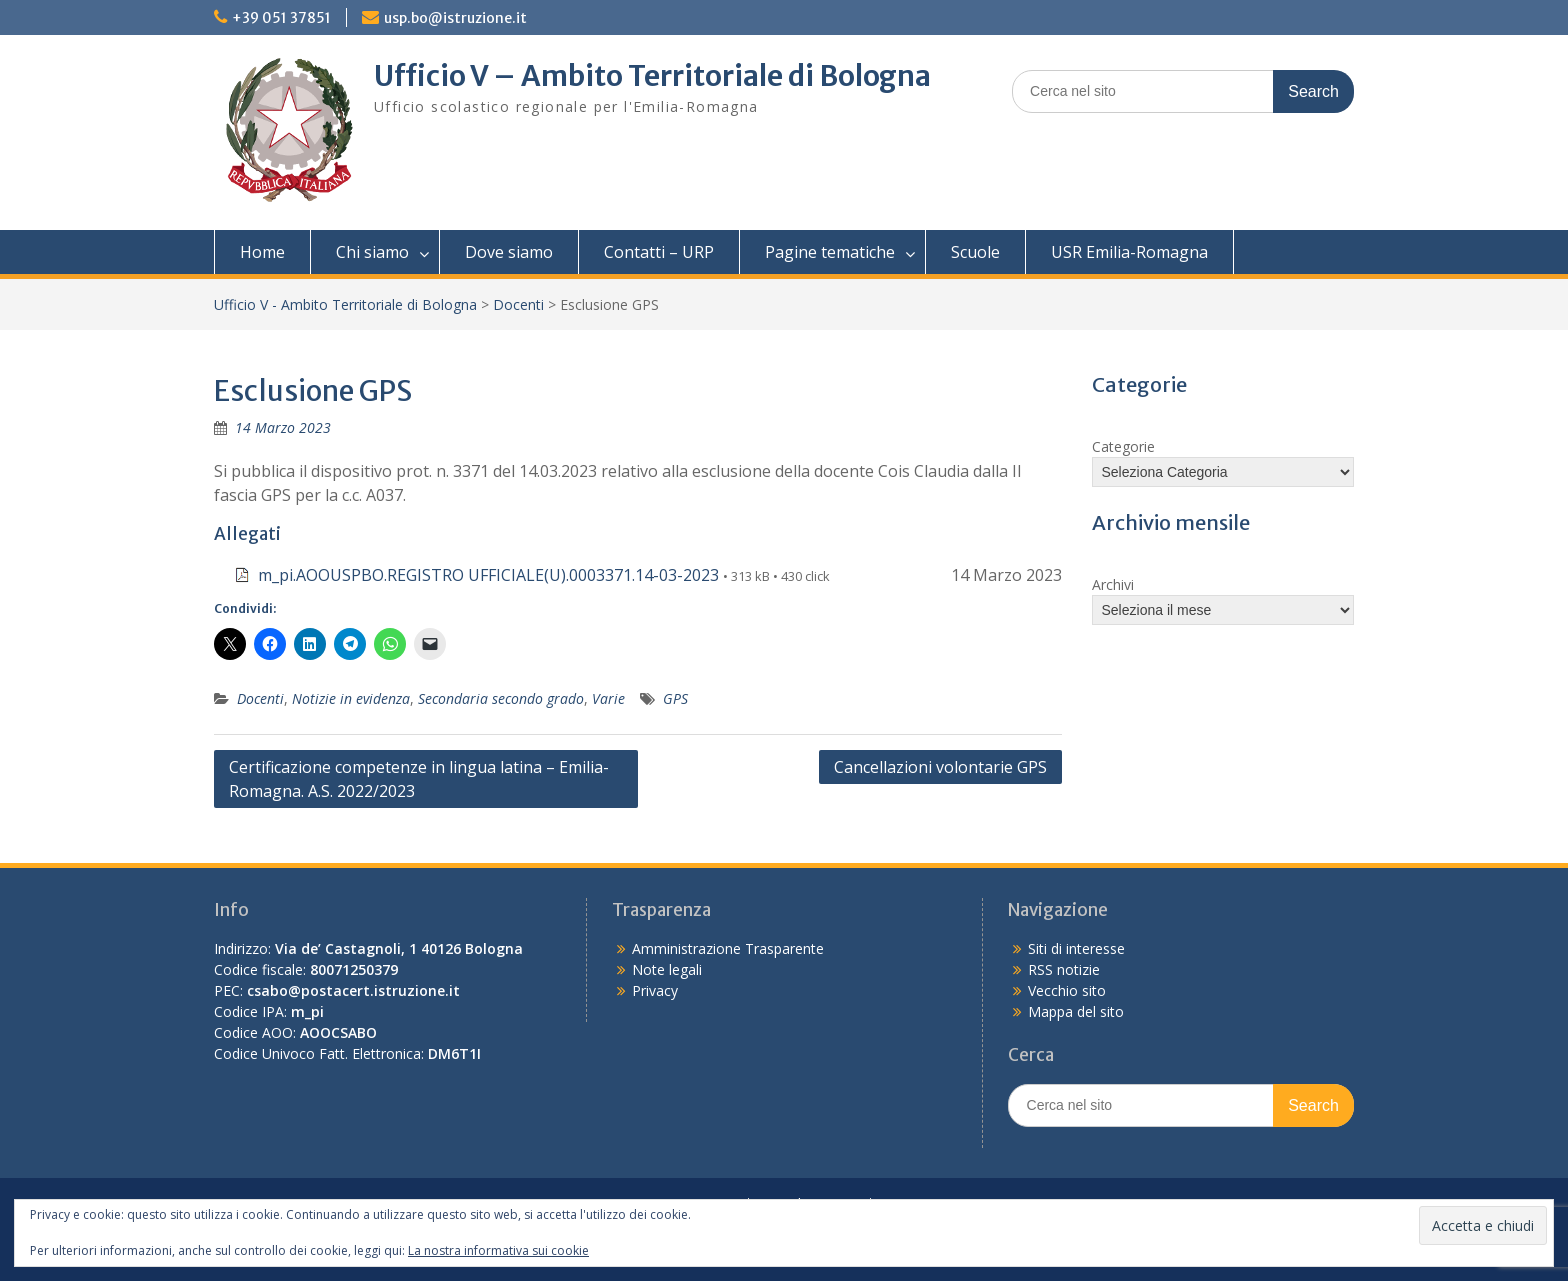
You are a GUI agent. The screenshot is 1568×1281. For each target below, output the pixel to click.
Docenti (518, 304)
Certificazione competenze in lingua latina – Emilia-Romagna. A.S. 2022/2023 (419, 779)
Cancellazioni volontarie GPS (940, 767)
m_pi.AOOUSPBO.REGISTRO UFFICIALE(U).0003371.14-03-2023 (488, 575)
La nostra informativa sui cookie (498, 1250)
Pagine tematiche (830, 252)
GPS (675, 698)
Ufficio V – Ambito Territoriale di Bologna (652, 76)
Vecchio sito (1067, 990)
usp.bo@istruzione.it (455, 18)
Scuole (975, 252)
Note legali (667, 969)
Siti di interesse (1076, 948)
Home (262, 252)
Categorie (1123, 446)
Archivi (1113, 584)
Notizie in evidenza (351, 698)
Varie (608, 698)
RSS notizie (1064, 969)
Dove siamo (509, 252)
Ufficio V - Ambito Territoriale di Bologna (345, 304)
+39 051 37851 (281, 18)
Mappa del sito (1076, 1011)
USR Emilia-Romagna (1129, 252)
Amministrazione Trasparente (728, 948)
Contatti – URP (659, 252)
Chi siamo (372, 252)
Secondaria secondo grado (501, 698)
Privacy (655, 990)
